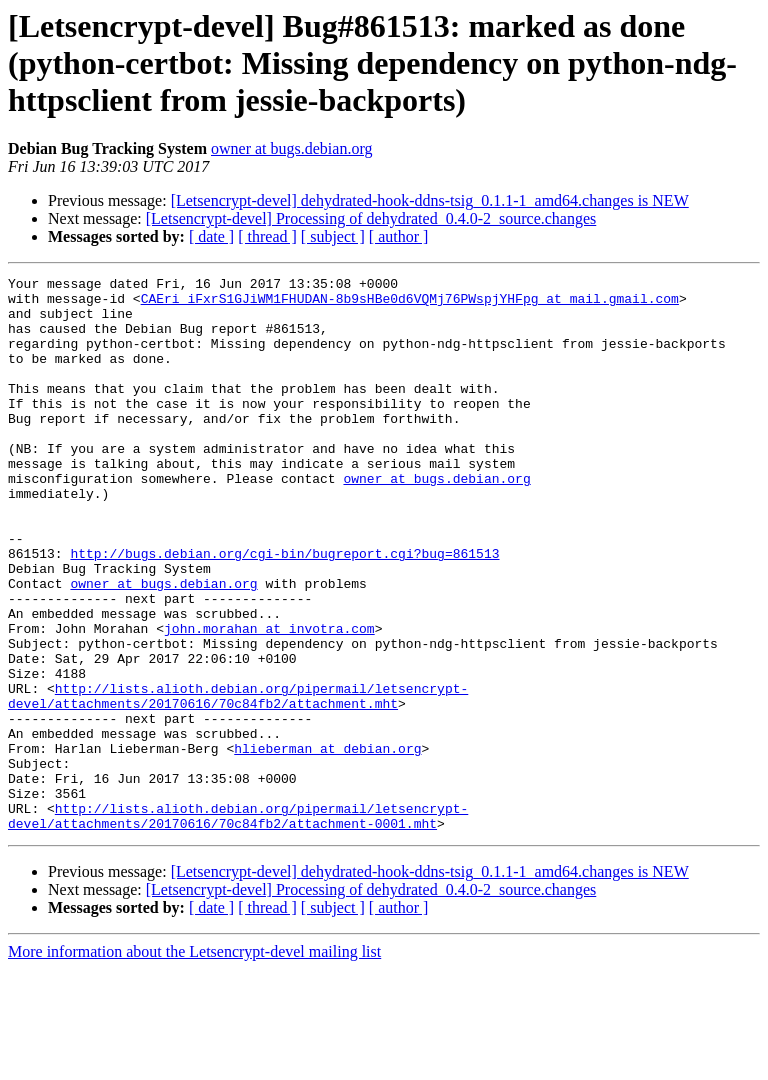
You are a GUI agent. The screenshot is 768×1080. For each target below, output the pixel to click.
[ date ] (211, 236)
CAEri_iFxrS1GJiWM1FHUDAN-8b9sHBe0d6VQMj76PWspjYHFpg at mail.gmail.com (410, 304)
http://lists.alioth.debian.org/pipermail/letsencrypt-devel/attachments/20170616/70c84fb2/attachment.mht (238, 781)
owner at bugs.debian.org (291, 148)
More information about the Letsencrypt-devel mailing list (194, 1062)
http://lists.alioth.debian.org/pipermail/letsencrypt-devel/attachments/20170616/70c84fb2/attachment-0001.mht (238, 925)
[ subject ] (333, 236)
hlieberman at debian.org (327, 844)
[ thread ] (267, 236)
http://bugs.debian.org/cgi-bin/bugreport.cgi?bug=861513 (284, 610)
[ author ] (399, 236)
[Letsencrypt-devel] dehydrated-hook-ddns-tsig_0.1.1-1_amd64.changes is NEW (430, 200)
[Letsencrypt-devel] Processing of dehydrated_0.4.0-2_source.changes (371, 218)
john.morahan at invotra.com (269, 700)
